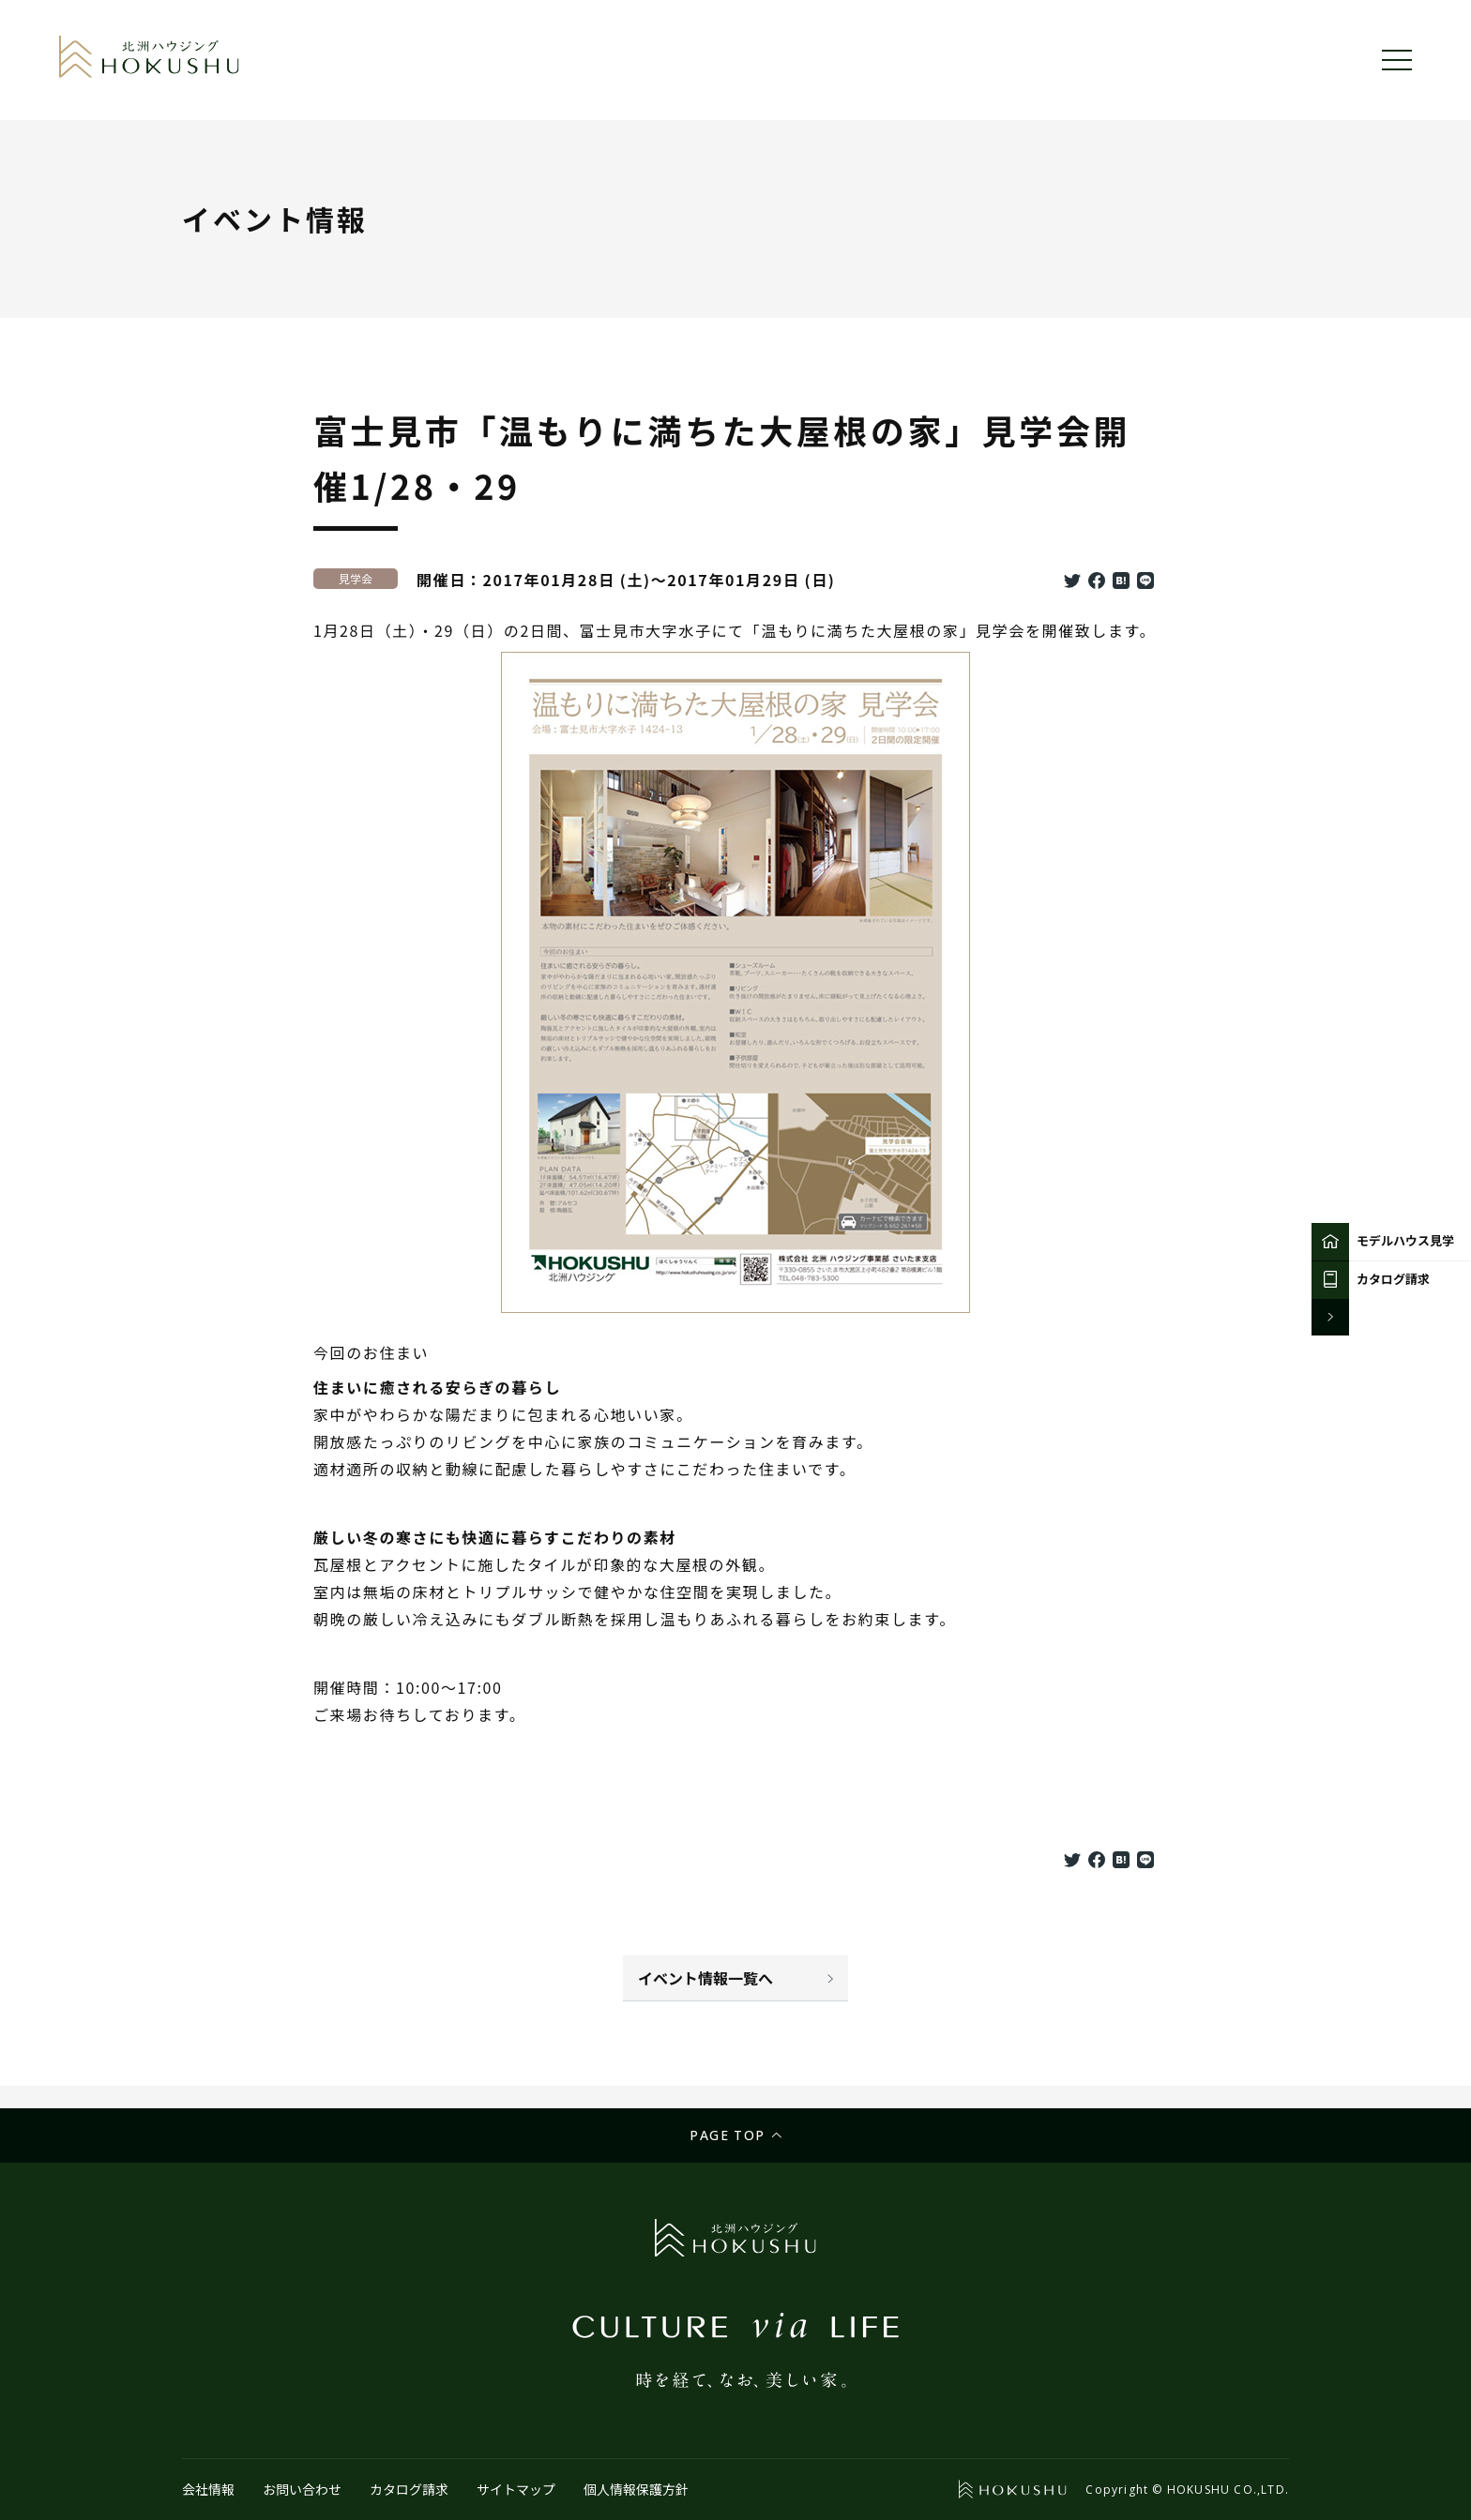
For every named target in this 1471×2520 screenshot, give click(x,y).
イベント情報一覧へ (705, 1978)
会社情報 (208, 2489)
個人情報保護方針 (636, 2489)
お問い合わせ (302, 2489)
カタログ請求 (409, 2489)
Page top (727, 2135)
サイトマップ (516, 2489)
